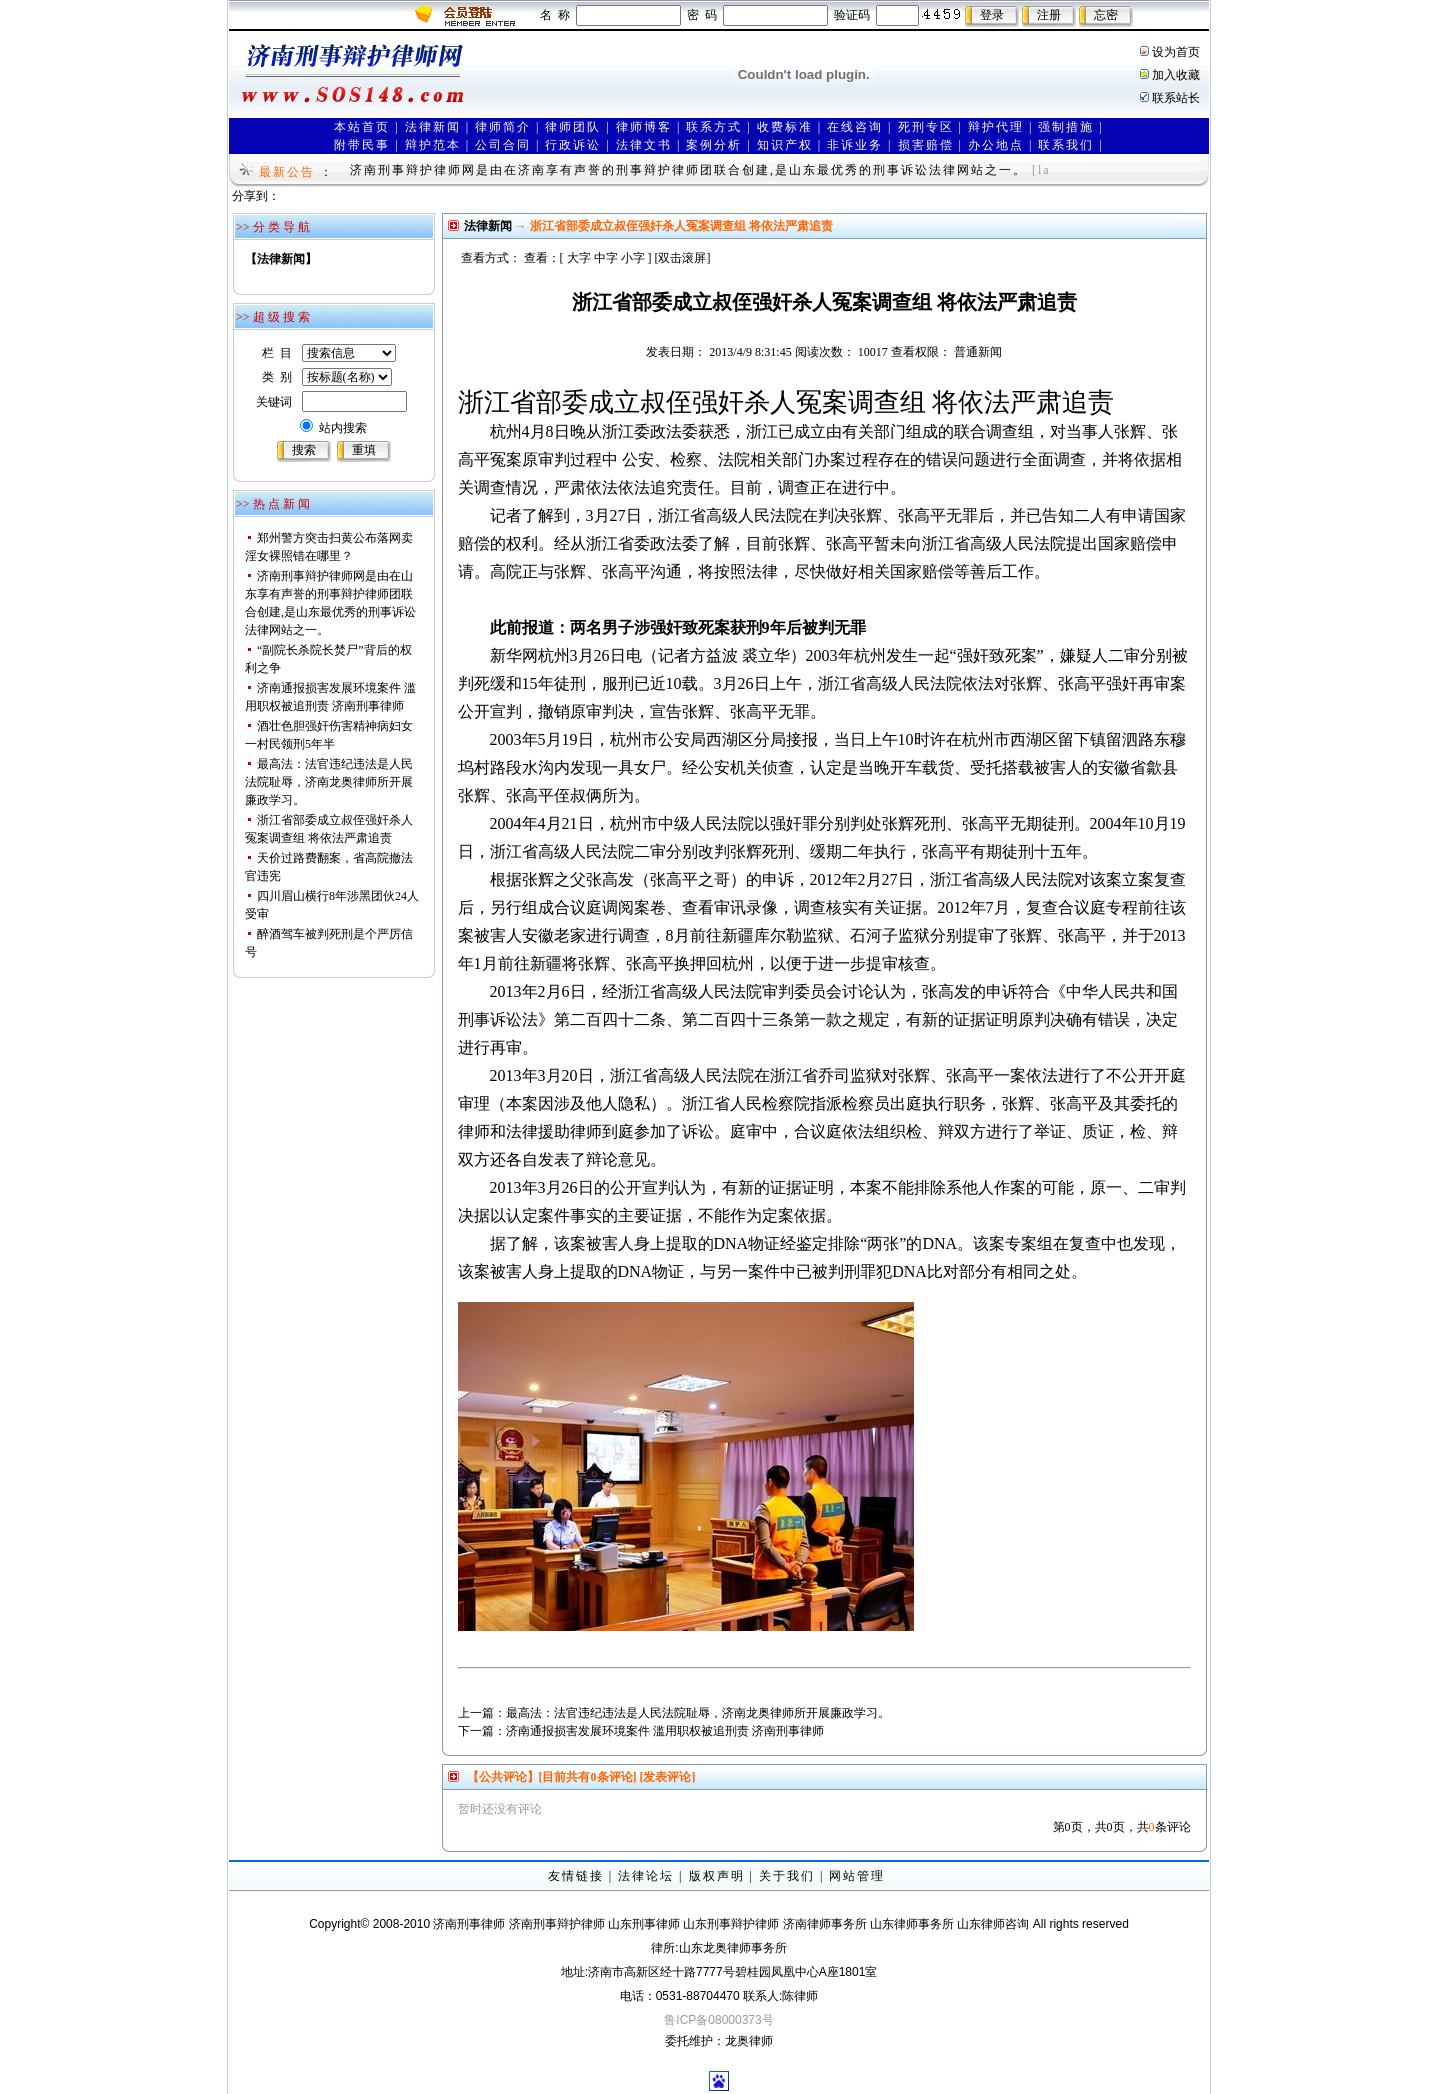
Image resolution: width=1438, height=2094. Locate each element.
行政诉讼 (573, 145)
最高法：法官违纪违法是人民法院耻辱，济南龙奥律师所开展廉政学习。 (329, 782)
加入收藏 (1176, 75)
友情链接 (576, 1876)
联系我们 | (1070, 145)
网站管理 (857, 1876)
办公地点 (996, 145)
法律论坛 (646, 1876)
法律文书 (644, 145)
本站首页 (362, 127)
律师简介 (503, 127)
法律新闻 (433, 127)
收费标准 (785, 127)
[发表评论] (666, 1777)
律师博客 (644, 127)
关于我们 (787, 1876)
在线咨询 (855, 127)
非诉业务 (855, 145)
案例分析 (714, 145)
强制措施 (1066, 127)
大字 (579, 258)
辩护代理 (996, 127)
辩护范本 (433, 145)
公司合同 (503, 145)
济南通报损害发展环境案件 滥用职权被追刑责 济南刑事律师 (665, 1731)
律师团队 (573, 127)
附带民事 (362, 145)
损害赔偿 (926, 145)
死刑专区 (926, 127)
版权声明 (717, 1876)
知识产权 (785, 145)
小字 (633, 258)
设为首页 (1176, 52)
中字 (606, 258)
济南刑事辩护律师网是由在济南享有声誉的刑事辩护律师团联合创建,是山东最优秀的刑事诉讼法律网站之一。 (688, 170)
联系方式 (714, 127)
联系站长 (1176, 98)
